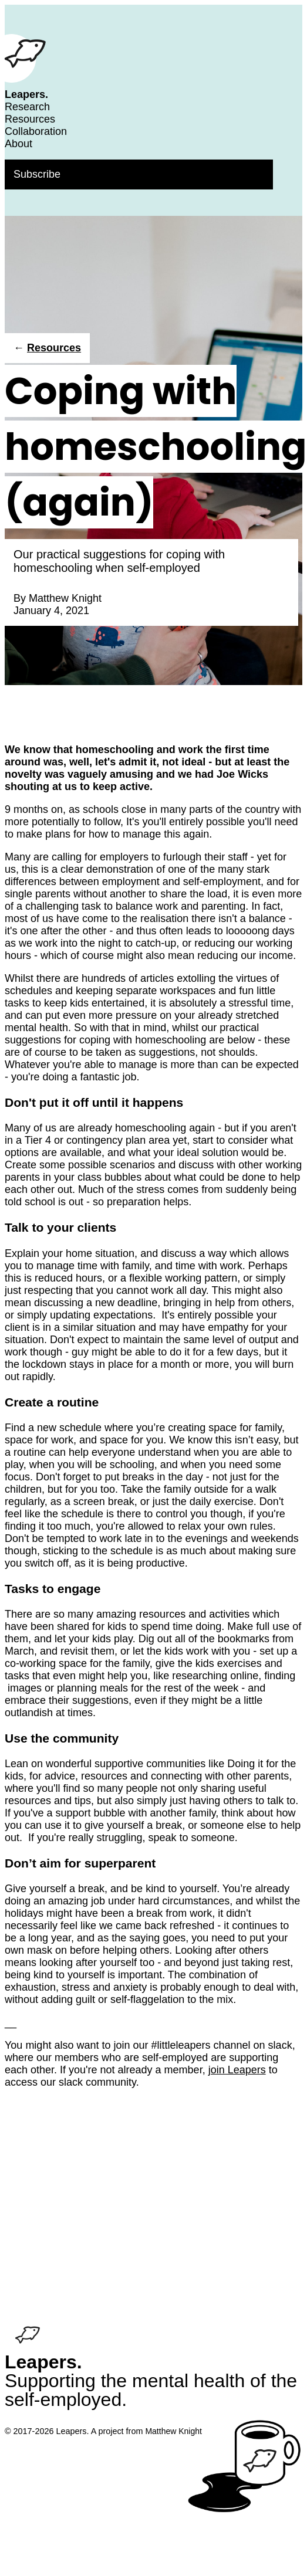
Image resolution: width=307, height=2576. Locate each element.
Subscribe (37, 174)
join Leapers (237, 2070)
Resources (30, 119)
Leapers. (26, 94)
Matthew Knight (65, 598)
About (18, 144)
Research (27, 107)
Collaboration (36, 131)
